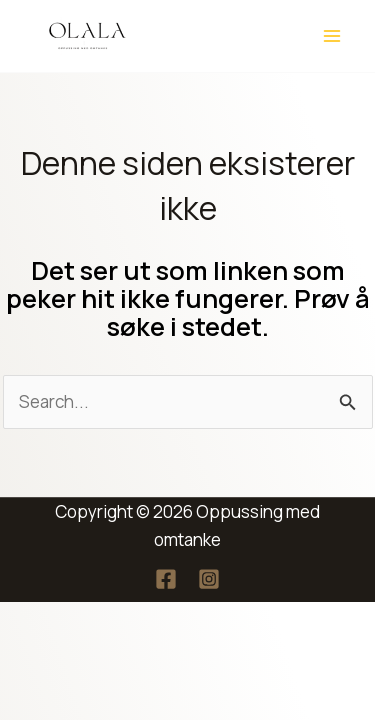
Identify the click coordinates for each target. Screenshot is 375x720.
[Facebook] (166, 579)
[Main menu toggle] (333, 36)
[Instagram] (209, 579)
